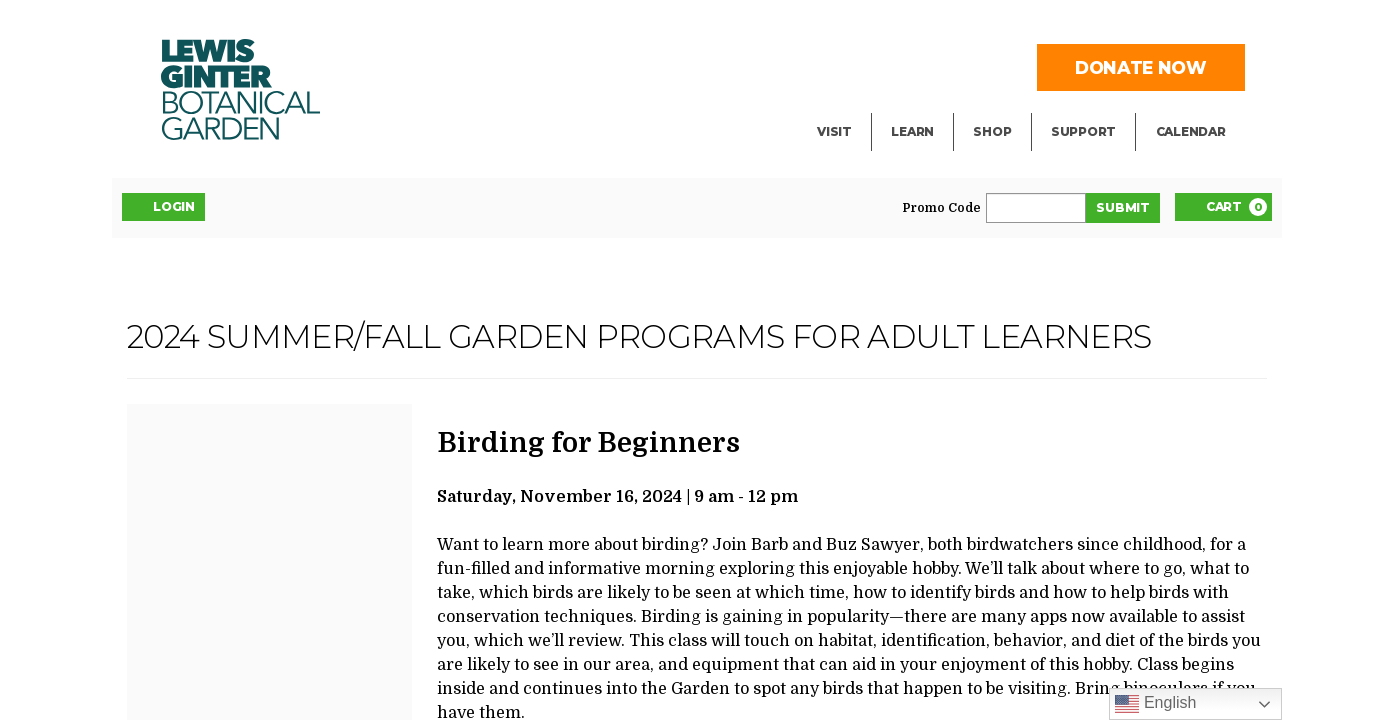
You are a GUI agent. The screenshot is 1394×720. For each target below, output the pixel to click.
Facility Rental (873, 26)
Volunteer (1089, 106)
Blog (907, 106)
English (1155, 704)
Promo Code (942, 208)
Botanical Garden (241, 89)
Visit (834, 131)
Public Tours (939, 66)
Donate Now (1141, 67)
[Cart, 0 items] (1223, 207)
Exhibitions (861, 106)
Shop (992, 131)
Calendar (1191, 131)
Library (919, 26)
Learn (912, 131)
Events (844, 66)
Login (163, 206)
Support (1083, 131)
